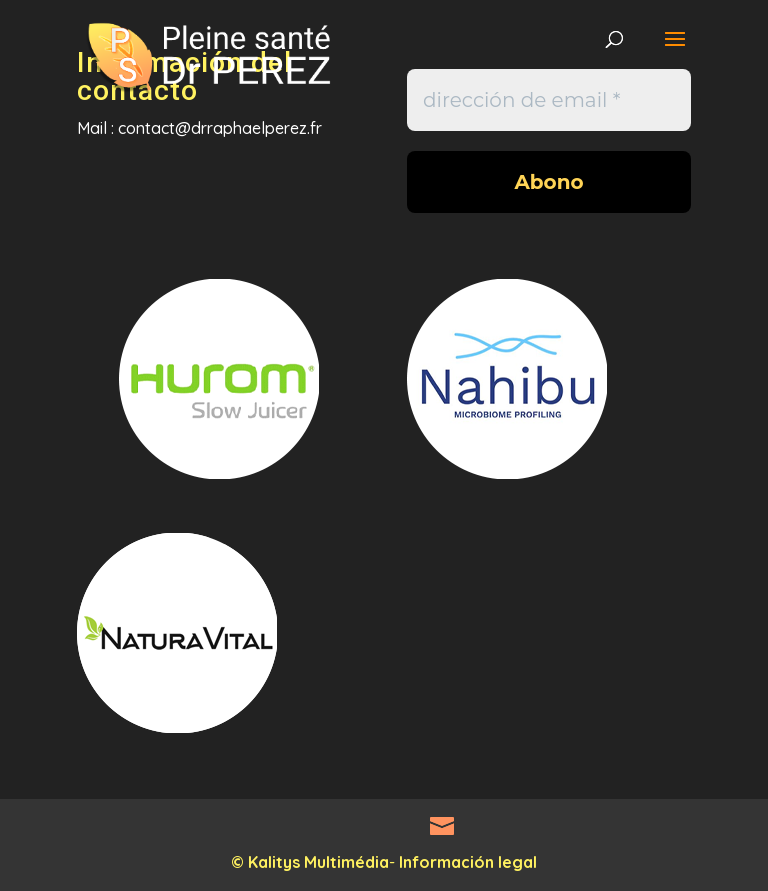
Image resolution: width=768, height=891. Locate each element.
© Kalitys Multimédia (310, 862)
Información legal (468, 862)
